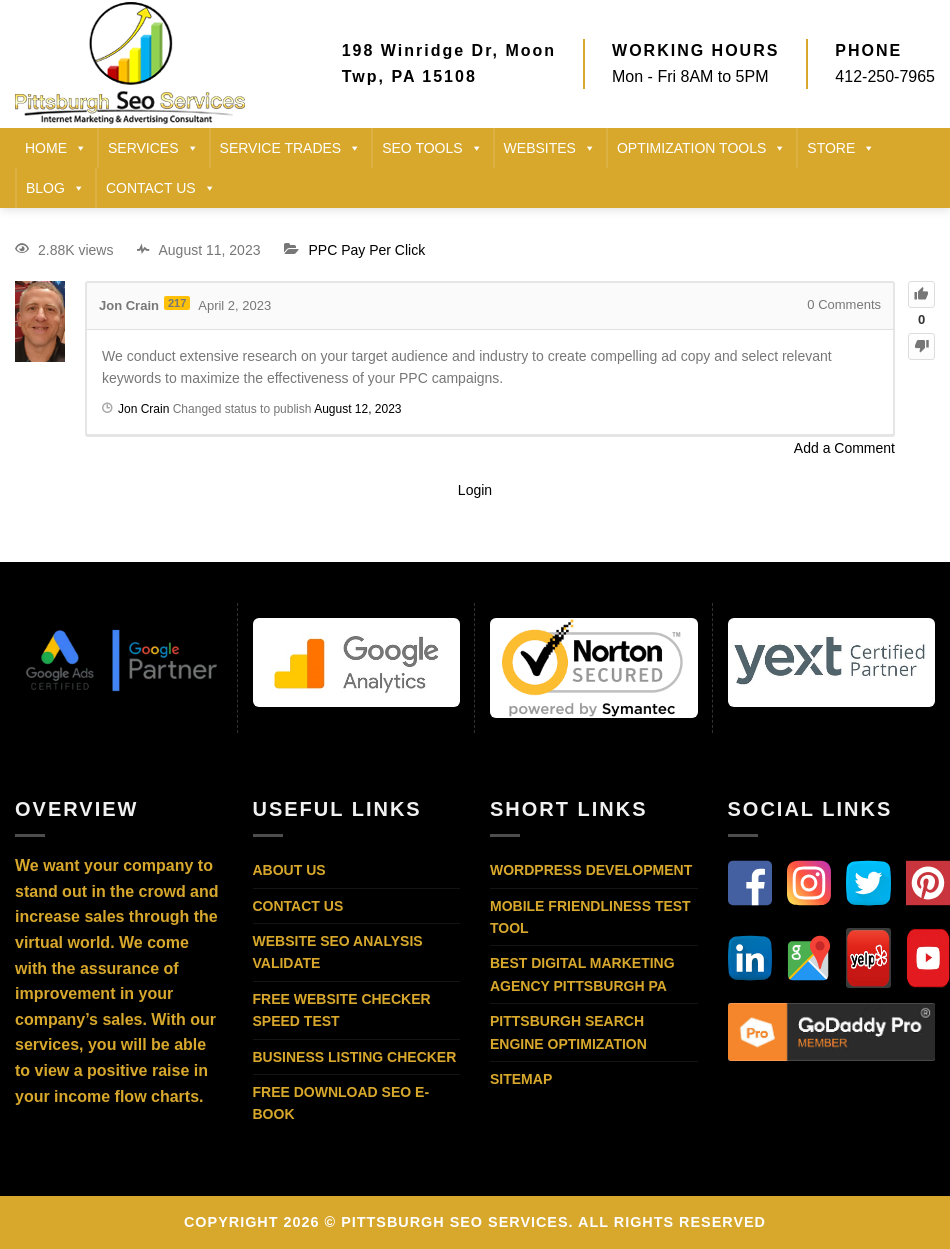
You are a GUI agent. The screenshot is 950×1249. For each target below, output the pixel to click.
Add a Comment (844, 448)
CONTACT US (161, 188)
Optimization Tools (701, 148)
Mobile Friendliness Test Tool (590, 917)
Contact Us (298, 906)
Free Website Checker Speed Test (342, 1010)
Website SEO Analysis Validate (338, 952)
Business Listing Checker (355, 1057)
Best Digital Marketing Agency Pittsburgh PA (582, 974)
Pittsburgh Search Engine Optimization (568, 1032)
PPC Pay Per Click (366, 250)
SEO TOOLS (432, 148)
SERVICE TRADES (291, 148)
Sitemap (521, 1079)
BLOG (55, 188)
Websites (550, 148)
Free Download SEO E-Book (341, 1103)
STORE (841, 148)
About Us (289, 870)
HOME (56, 148)
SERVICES (153, 148)
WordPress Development (591, 870)
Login (475, 490)
